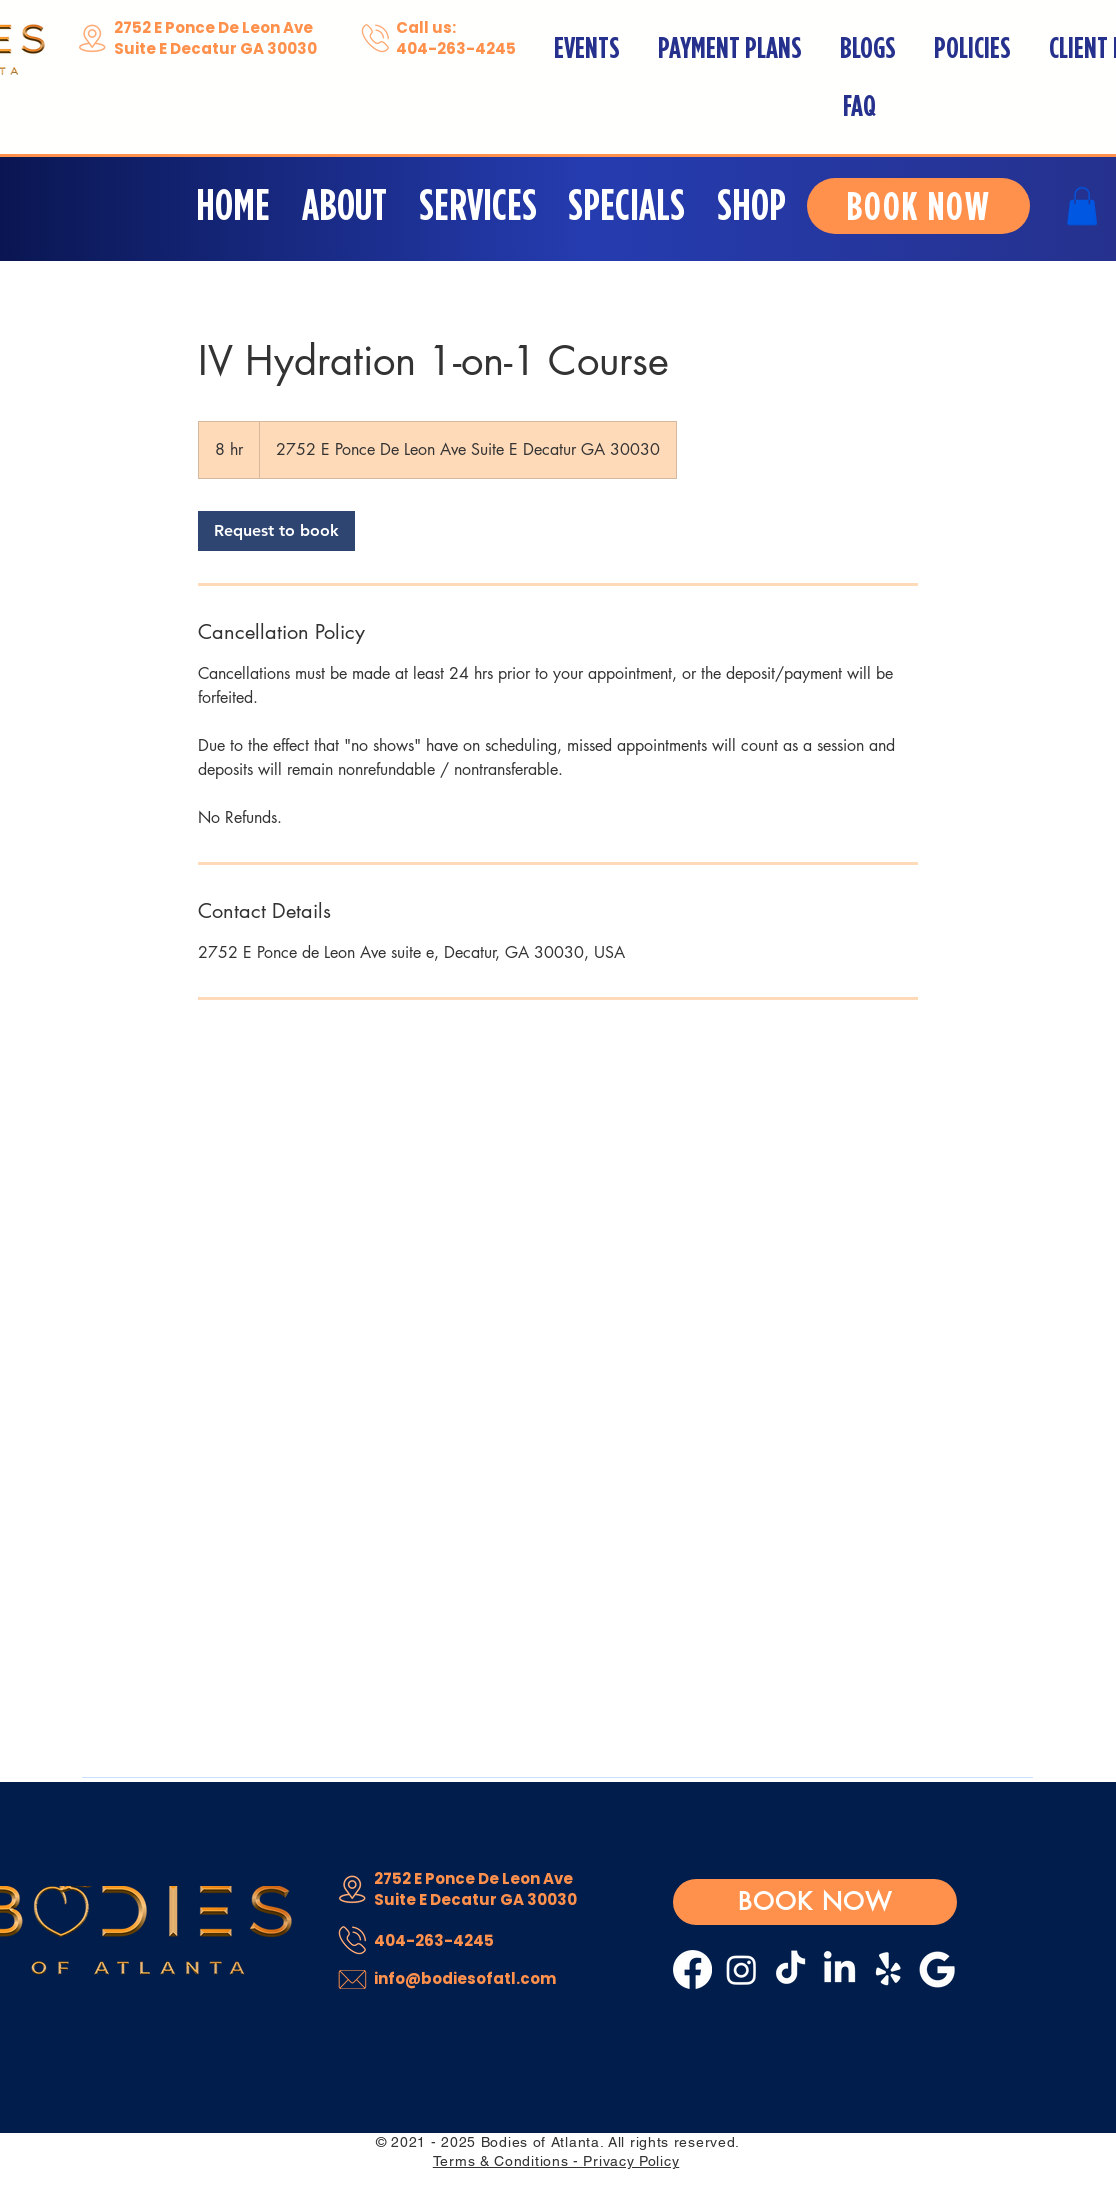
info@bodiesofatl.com (465, 1978)
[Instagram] (741, 1969)
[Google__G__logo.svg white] (937, 1969)
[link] (276, 531)
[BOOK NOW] (918, 206)
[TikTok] (790, 1969)
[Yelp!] (888, 1969)
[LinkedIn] (839, 1969)
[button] (480, 204)
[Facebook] (692, 1969)
